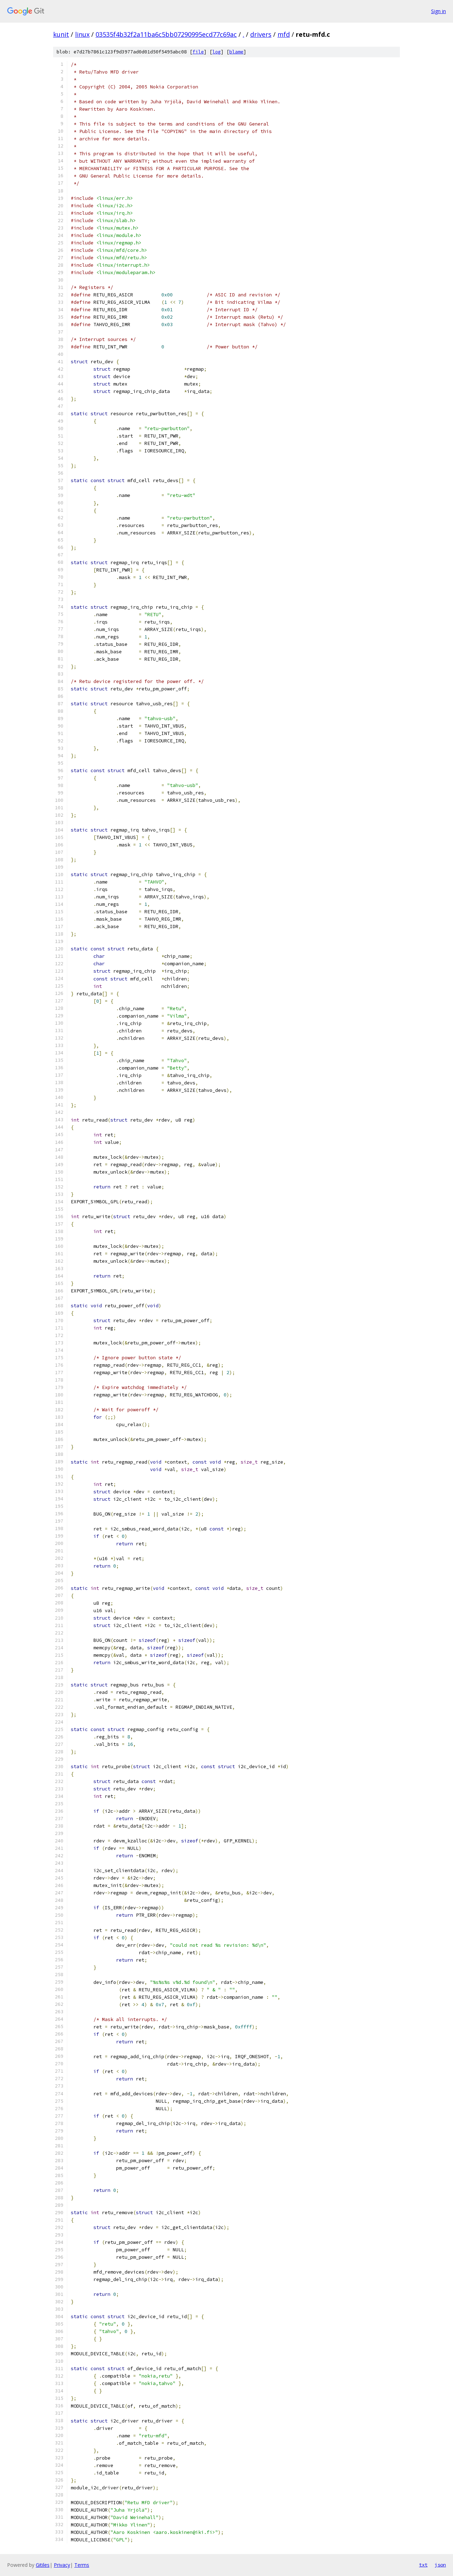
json (440, 2564)
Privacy (62, 2564)
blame (236, 52)
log (216, 52)
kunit (61, 34)
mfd (283, 34)
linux (82, 34)
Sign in (438, 11)
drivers (260, 34)
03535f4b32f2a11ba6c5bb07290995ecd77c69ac (166, 34)
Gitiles (43, 2564)
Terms (81, 2564)
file (198, 52)
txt (423, 2564)
